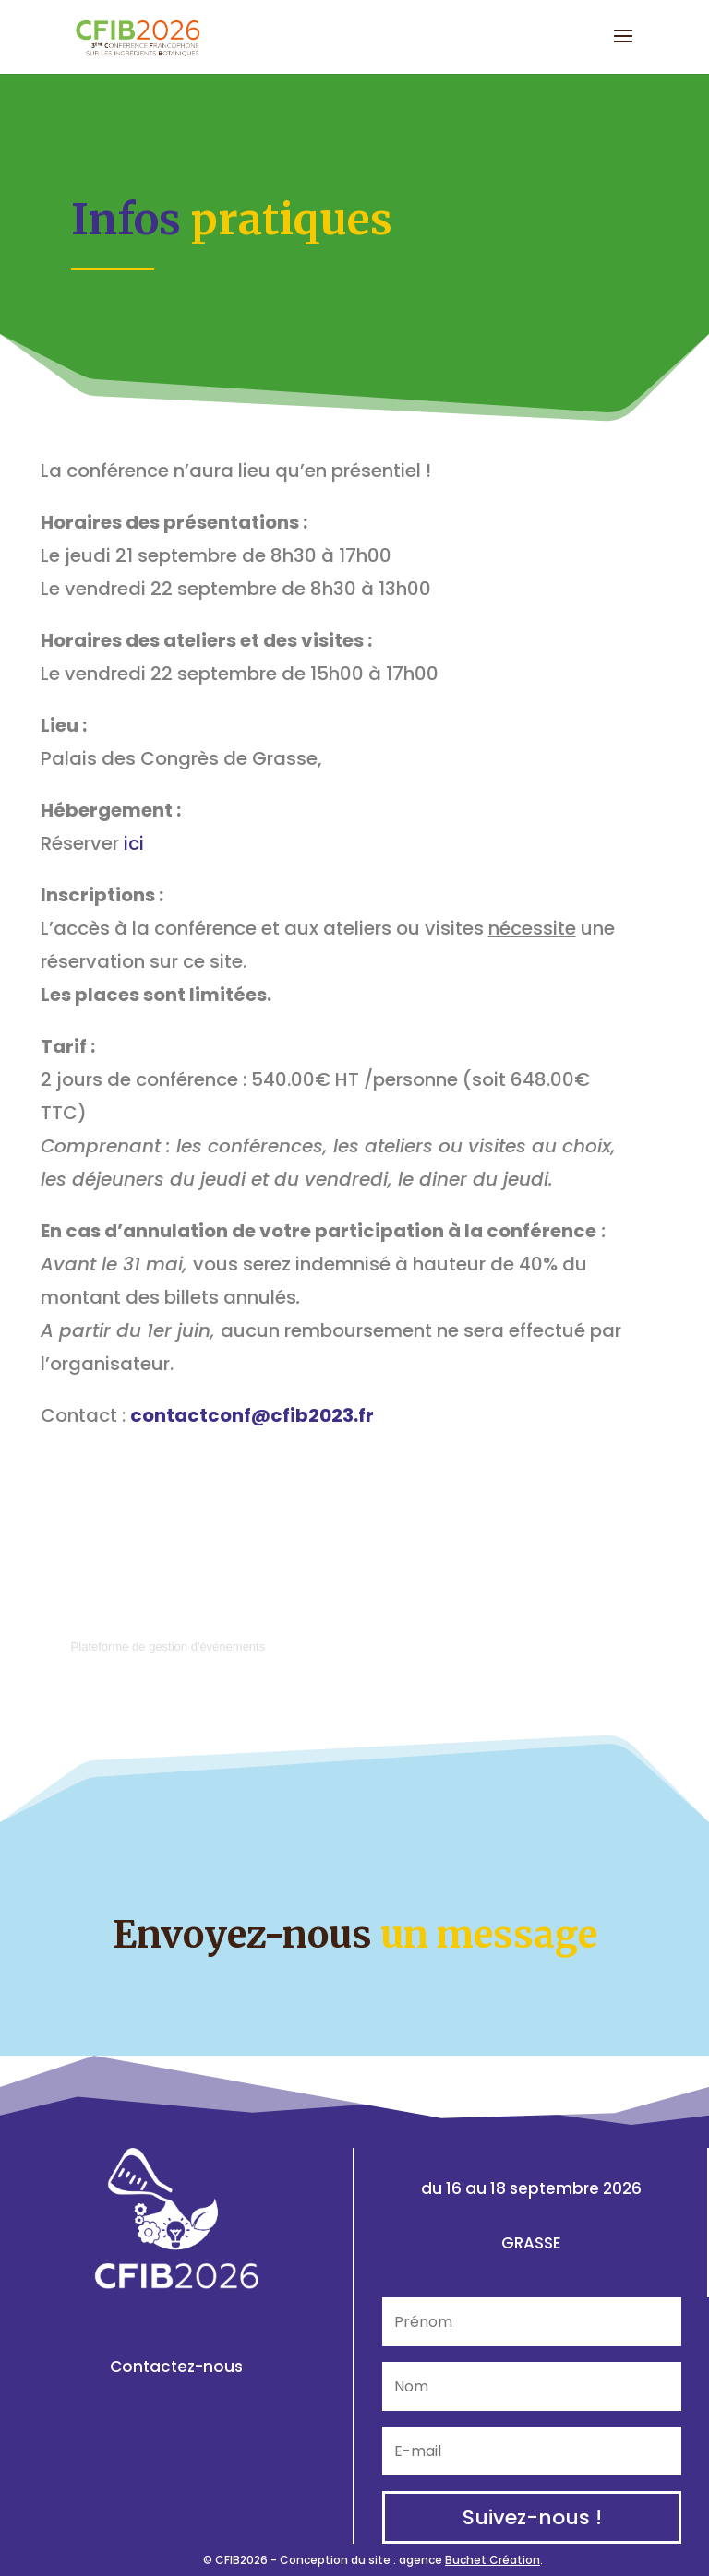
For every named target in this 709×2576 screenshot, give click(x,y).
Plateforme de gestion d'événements (168, 1646)
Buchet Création (492, 2560)
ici (134, 843)
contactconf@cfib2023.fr (252, 1415)
